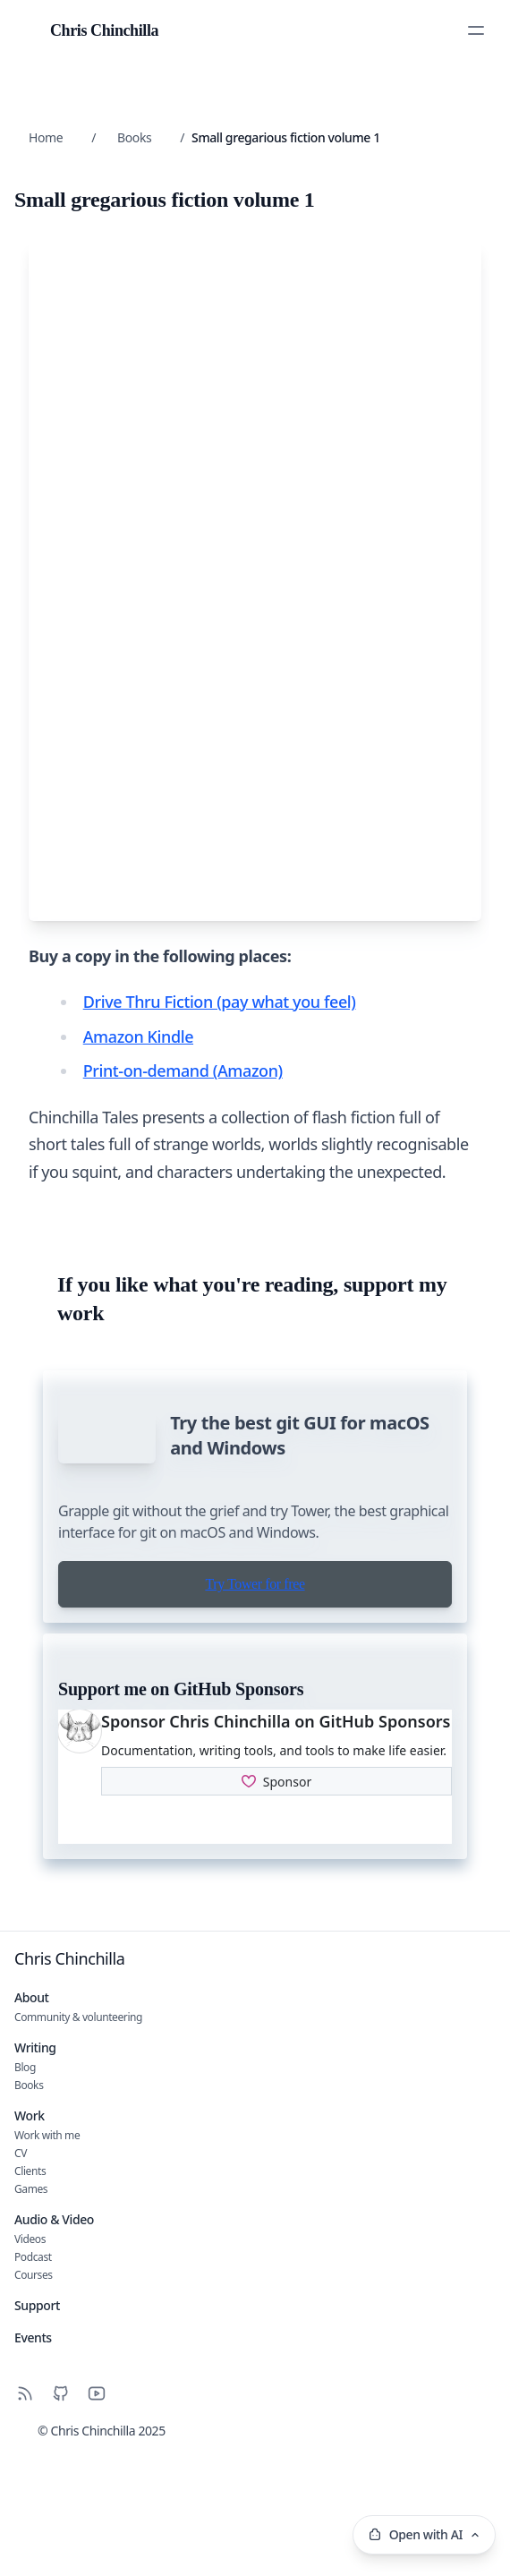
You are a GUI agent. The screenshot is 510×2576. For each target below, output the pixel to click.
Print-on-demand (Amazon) (183, 1116)
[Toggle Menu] (476, 30)
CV (20, 2278)
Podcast (33, 2382)
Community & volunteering (78, 2142)
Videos (30, 2364)
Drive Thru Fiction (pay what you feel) (219, 1047)
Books (134, 137)
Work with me (47, 2260)
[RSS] (25, 2519)
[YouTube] (97, 2519)
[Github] (61, 2519)
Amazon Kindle (138, 1081)
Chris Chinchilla (69, 2083)
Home (46, 137)
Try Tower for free (254, 1709)
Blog (25, 2192)
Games (30, 2314)
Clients (30, 2296)
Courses (33, 2400)
